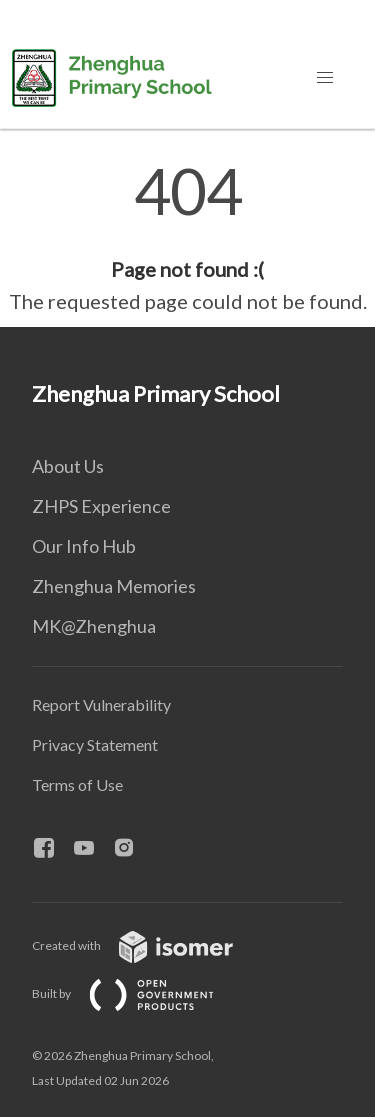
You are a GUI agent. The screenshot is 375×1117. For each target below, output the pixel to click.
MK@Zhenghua (94, 626)
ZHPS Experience (101, 506)
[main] (187, 238)
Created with (148, 945)
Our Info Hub (84, 546)
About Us (68, 466)
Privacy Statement (95, 744)
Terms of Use (77, 784)
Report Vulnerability (101, 704)
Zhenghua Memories (114, 586)
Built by (139, 993)
